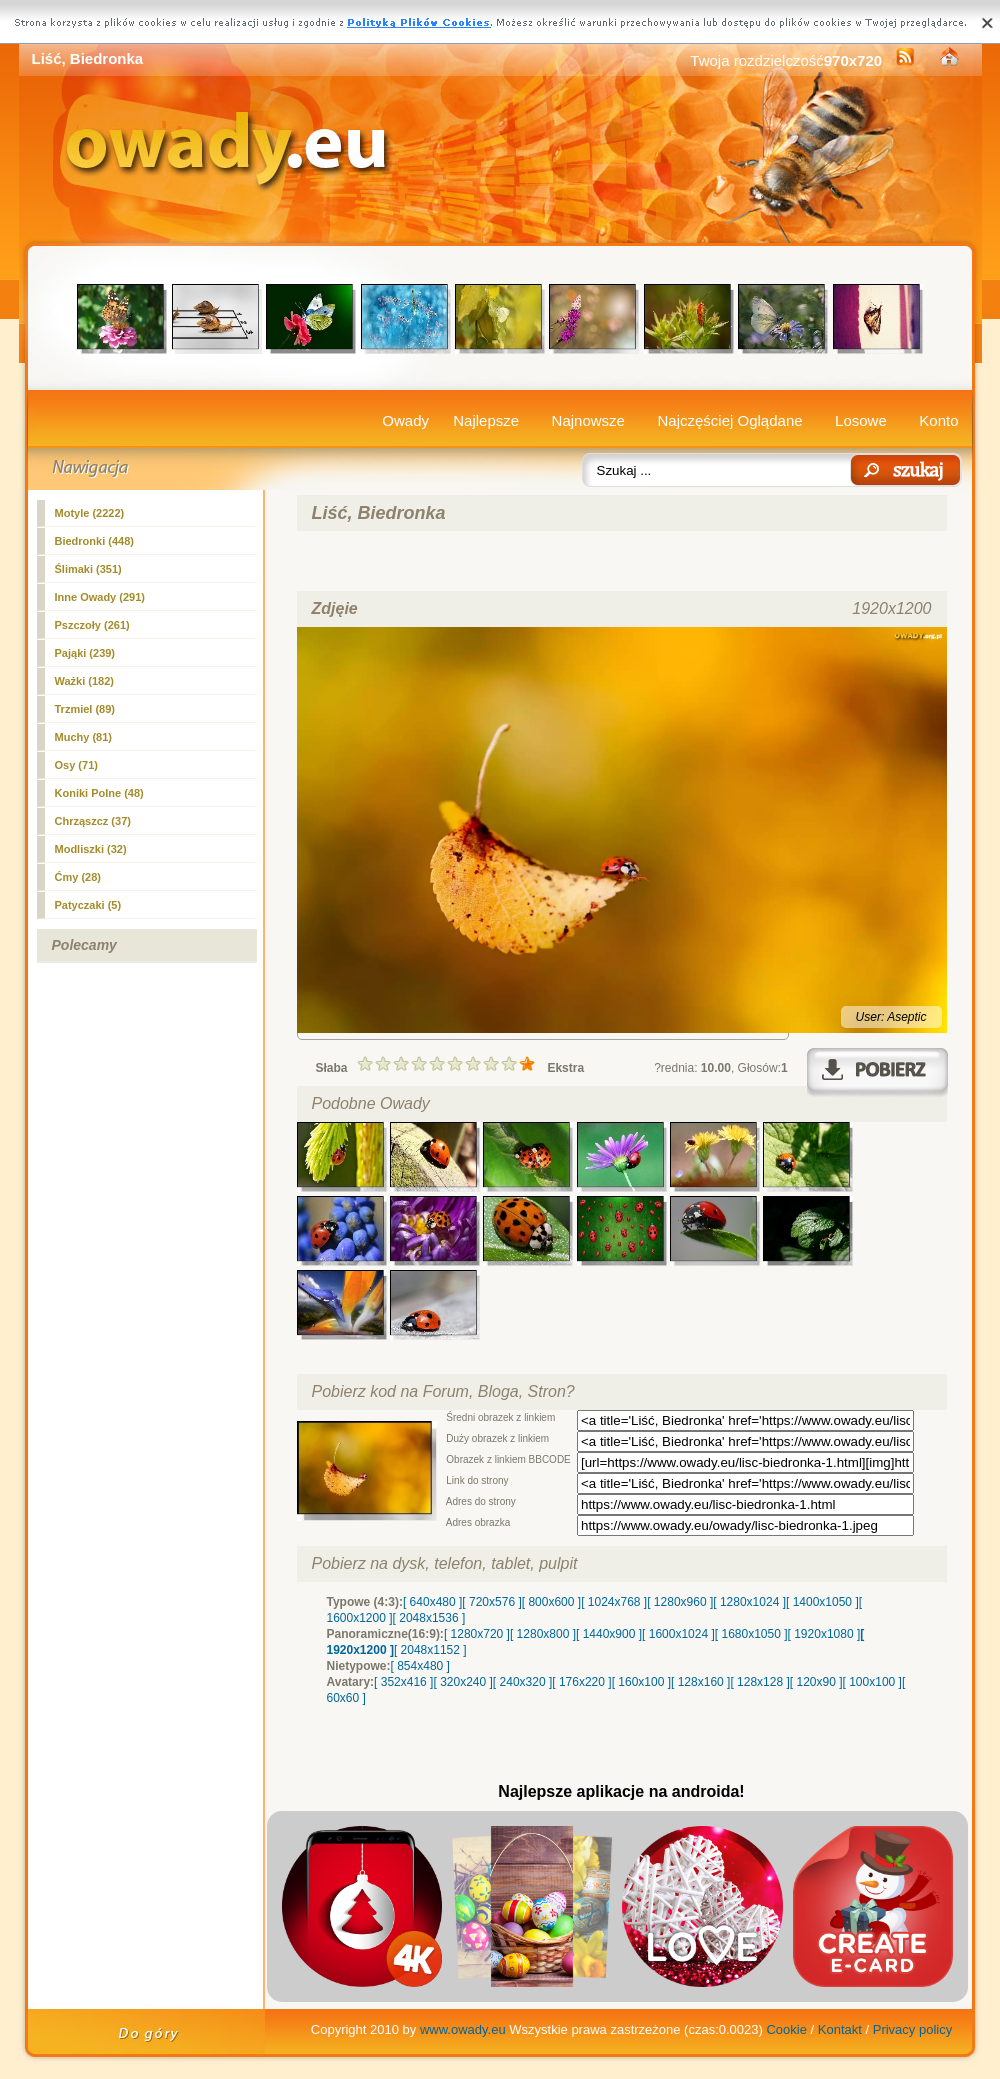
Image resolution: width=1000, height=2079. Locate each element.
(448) (94, 541)
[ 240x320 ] (522, 1682)
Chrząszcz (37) (93, 821)
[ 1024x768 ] (614, 1602)
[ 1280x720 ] (477, 1634)
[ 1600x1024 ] (678, 1634)
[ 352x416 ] (403, 1682)
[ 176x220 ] (581, 1682)
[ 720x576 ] (491, 1602)
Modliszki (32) (91, 849)
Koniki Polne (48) (99, 793)
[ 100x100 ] (872, 1682)
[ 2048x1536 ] (429, 1618)
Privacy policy (912, 2029)
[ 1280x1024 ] (749, 1602)
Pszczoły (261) (92, 625)
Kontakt (840, 2029)
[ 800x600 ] (551, 1602)
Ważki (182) (85, 681)
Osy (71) (76, 765)
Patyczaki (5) (88, 905)
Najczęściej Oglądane (729, 420)
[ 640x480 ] (432, 1602)
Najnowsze (588, 420)
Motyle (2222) (90, 513)
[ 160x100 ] (641, 1682)
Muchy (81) (83, 737)
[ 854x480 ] (420, 1666)
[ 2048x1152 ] (430, 1650)
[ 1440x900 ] (609, 1634)
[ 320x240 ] (462, 1682)
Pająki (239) (85, 653)
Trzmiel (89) (85, 709)
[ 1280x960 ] (680, 1602)
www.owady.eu (463, 2029)
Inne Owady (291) (100, 597)
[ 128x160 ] (700, 1682)
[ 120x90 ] (816, 1682)
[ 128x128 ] (759, 1682)
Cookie (786, 2029)
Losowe (861, 420)
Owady (405, 420)
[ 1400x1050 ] (822, 1602)
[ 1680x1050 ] (751, 1634)
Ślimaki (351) (88, 569)
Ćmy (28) (78, 877)
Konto (938, 420)
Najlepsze (486, 420)
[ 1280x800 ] (543, 1634)
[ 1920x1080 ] (824, 1634)
